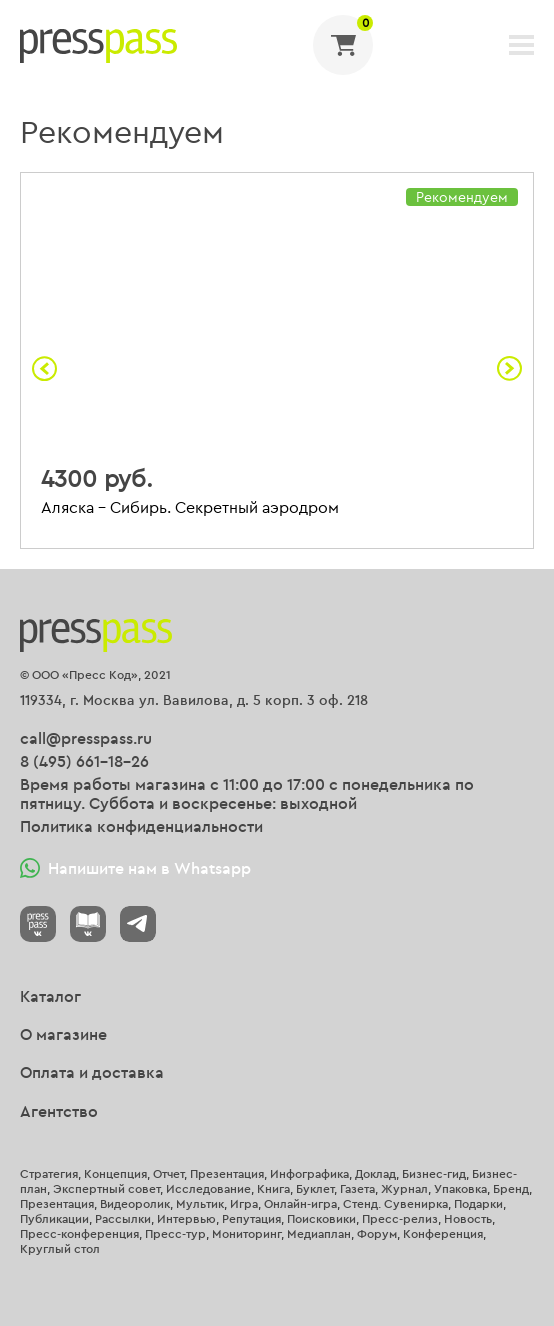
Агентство (59, 1111)
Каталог (50, 996)
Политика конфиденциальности (141, 826)
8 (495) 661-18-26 (84, 761)
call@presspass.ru (86, 738)
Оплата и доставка (92, 1072)
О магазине (63, 1034)
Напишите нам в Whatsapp (135, 868)
